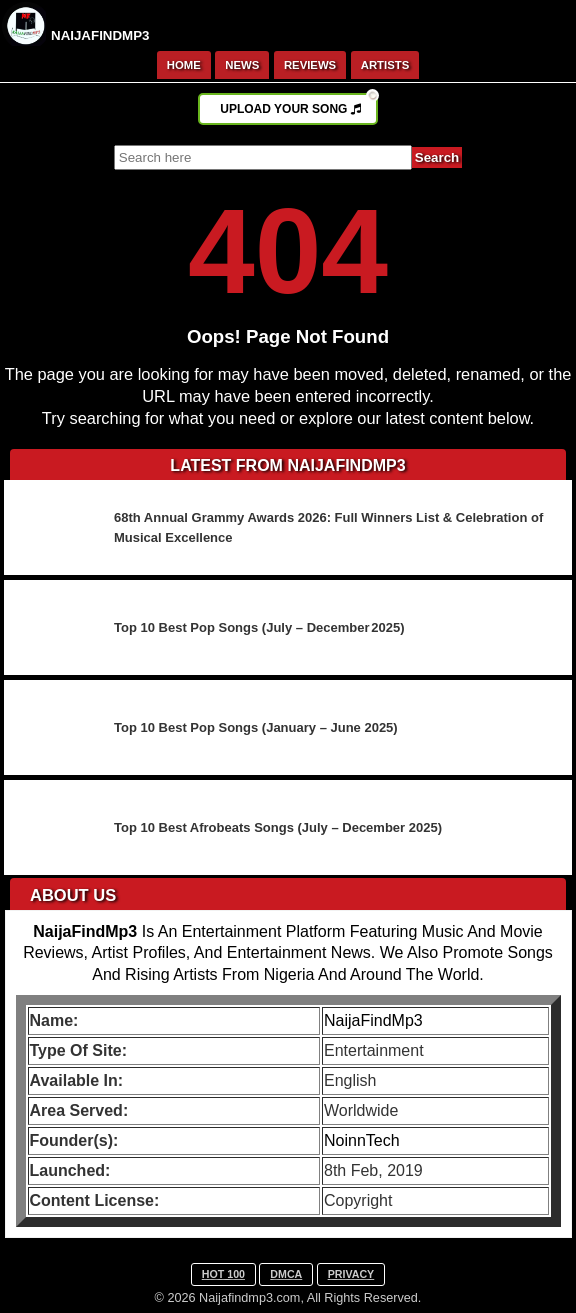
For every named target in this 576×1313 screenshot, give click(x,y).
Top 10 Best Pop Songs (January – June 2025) (256, 727)
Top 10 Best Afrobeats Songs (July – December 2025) (278, 827)
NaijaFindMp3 (373, 1020)
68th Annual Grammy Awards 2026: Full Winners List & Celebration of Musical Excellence (328, 527)
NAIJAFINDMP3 (100, 35)
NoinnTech (362, 1140)
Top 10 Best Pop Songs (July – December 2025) (259, 627)
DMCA (286, 1274)
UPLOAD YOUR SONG (298, 104)
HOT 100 (223, 1274)
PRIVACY (351, 1274)
